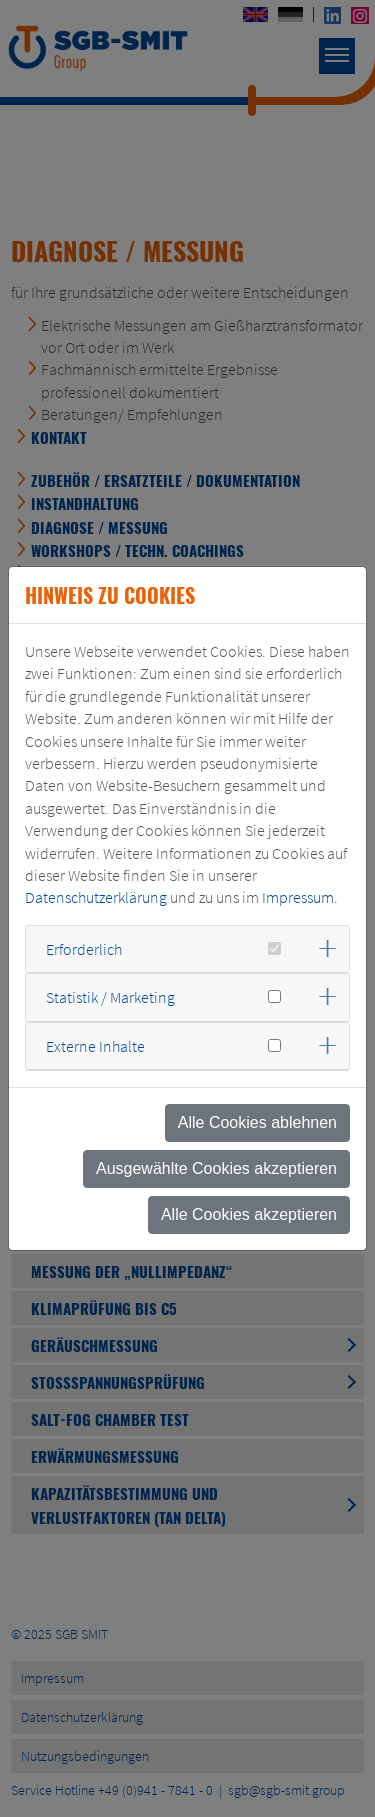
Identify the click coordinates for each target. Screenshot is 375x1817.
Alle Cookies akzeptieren (249, 1214)
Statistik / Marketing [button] (110, 997)
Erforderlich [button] (84, 949)
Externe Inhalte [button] (95, 1046)
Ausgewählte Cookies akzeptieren (216, 1168)
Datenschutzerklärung (96, 897)
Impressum (298, 897)
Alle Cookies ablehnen (257, 1122)
